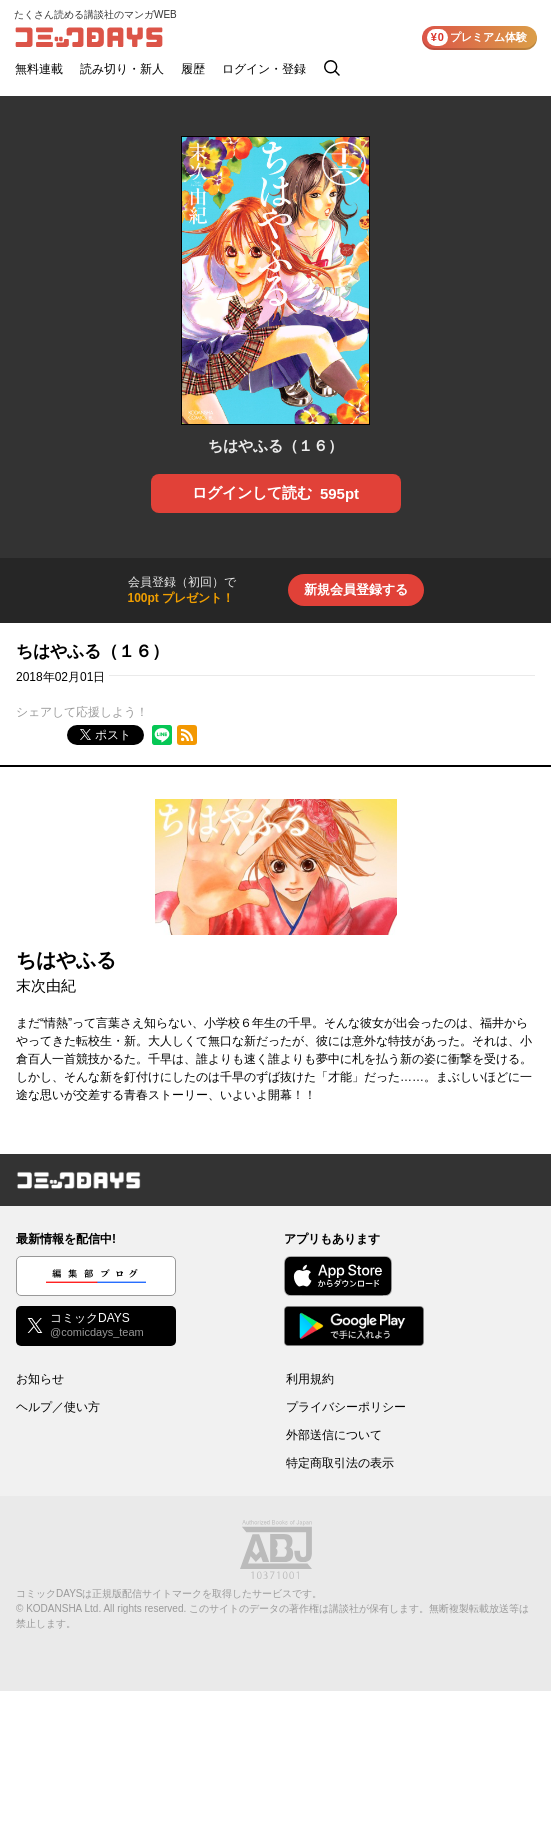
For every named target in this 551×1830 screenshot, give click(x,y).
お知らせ (40, 1379)
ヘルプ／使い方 (58, 1407)
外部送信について (334, 1435)
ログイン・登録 (264, 69)
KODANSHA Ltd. (63, 1608)
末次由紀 (46, 985)
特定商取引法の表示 (340, 1463)
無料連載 (39, 69)
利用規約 (310, 1379)
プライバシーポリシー (346, 1407)
